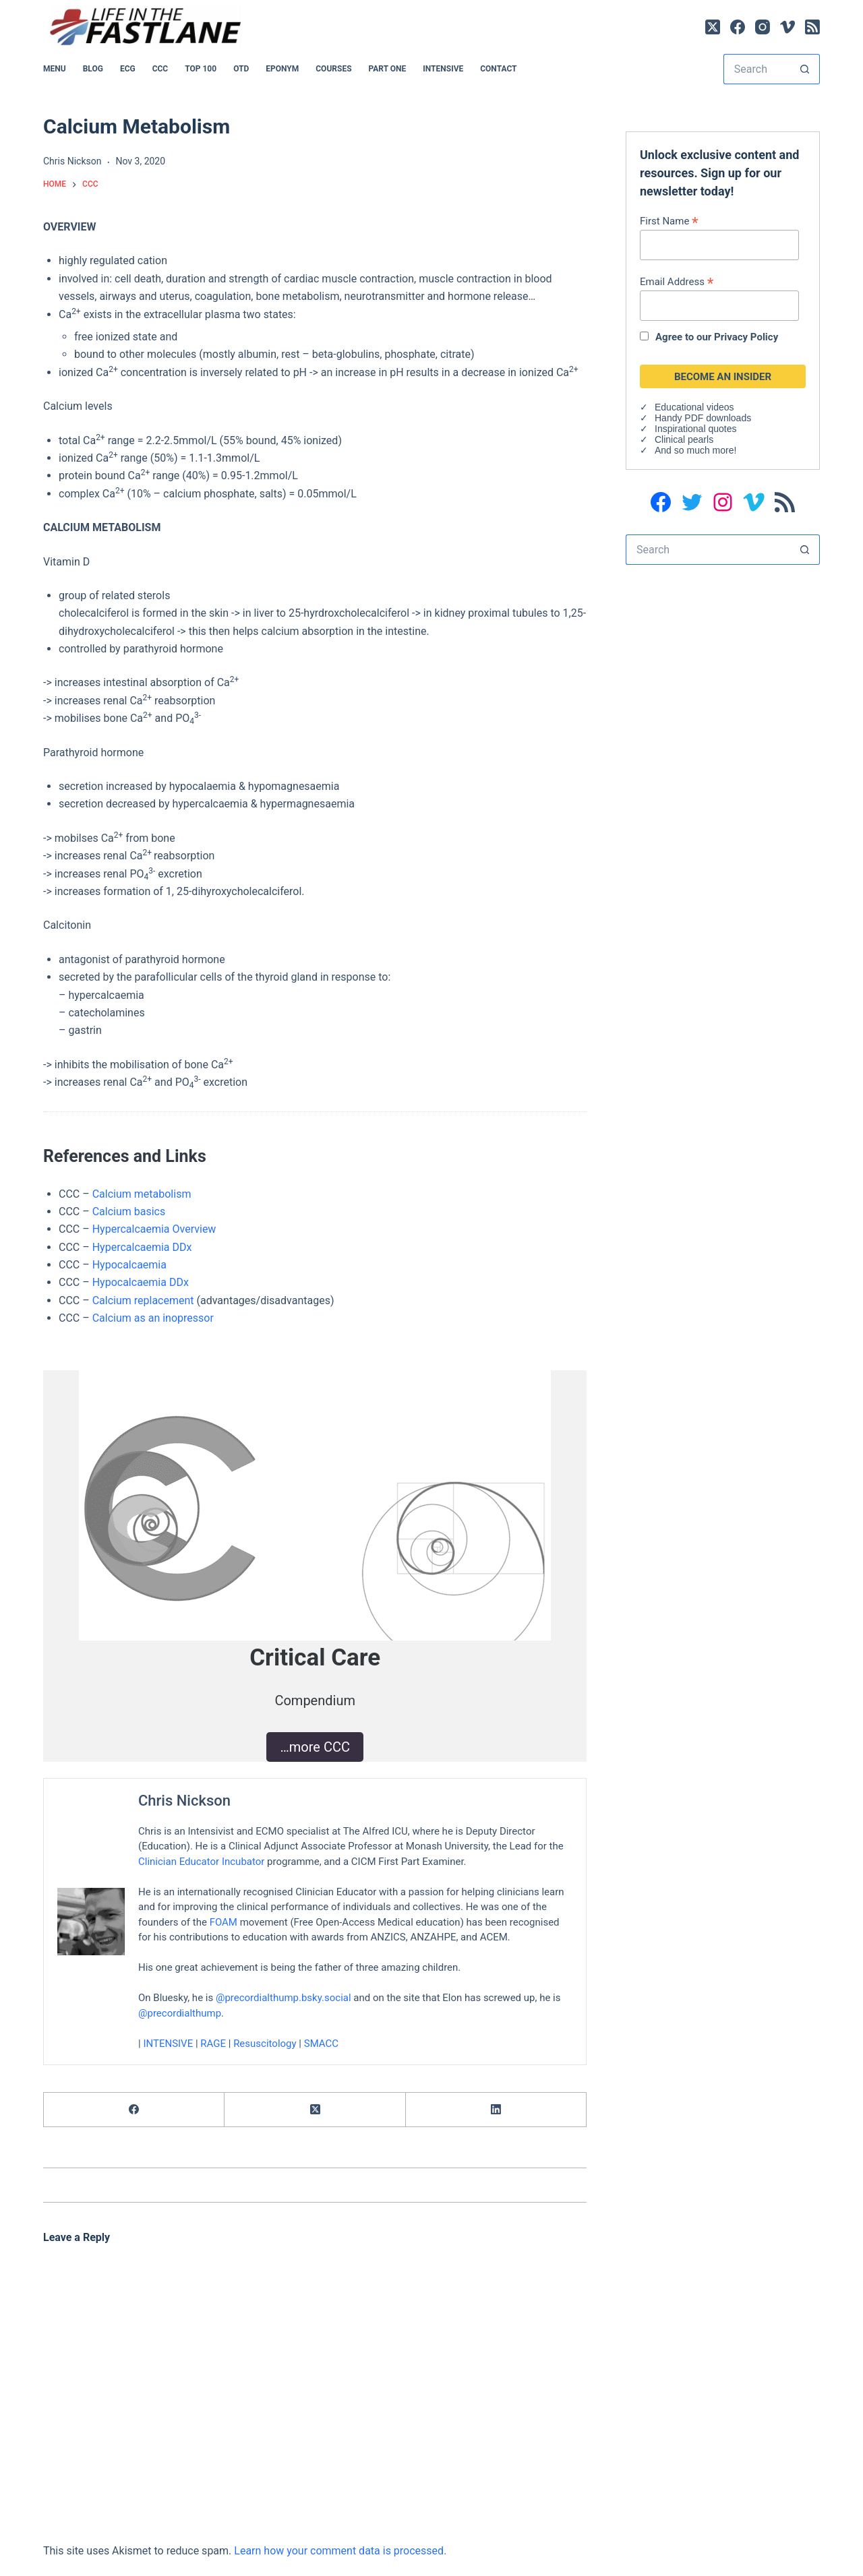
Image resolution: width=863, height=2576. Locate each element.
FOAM (223, 1921)
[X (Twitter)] (712, 27)
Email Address (676, 281)
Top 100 (200, 68)
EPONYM (282, 68)
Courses (333, 68)
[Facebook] (737, 27)
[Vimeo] (787, 27)
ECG (128, 68)
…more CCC (315, 1747)
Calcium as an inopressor (153, 1318)
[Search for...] (756, 69)
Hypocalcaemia (129, 1264)
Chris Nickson (184, 1800)
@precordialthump (179, 2012)
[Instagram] (762, 27)
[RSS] (812, 27)
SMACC (321, 2043)
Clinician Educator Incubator (201, 1861)
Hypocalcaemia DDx (140, 1282)
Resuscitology (265, 2043)
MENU (54, 68)
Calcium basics (129, 1211)
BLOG (93, 68)
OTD (241, 68)
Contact (498, 68)
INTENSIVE (443, 68)
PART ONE (388, 68)
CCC (160, 68)
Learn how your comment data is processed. (340, 2550)
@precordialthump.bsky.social (283, 1998)
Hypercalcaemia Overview (154, 1229)
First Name (669, 221)
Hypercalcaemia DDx (142, 1247)
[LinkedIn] (496, 2110)
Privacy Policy (746, 337)
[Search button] (805, 69)
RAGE (213, 2043)
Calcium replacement (143, 1300)
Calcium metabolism (141, 1194)
